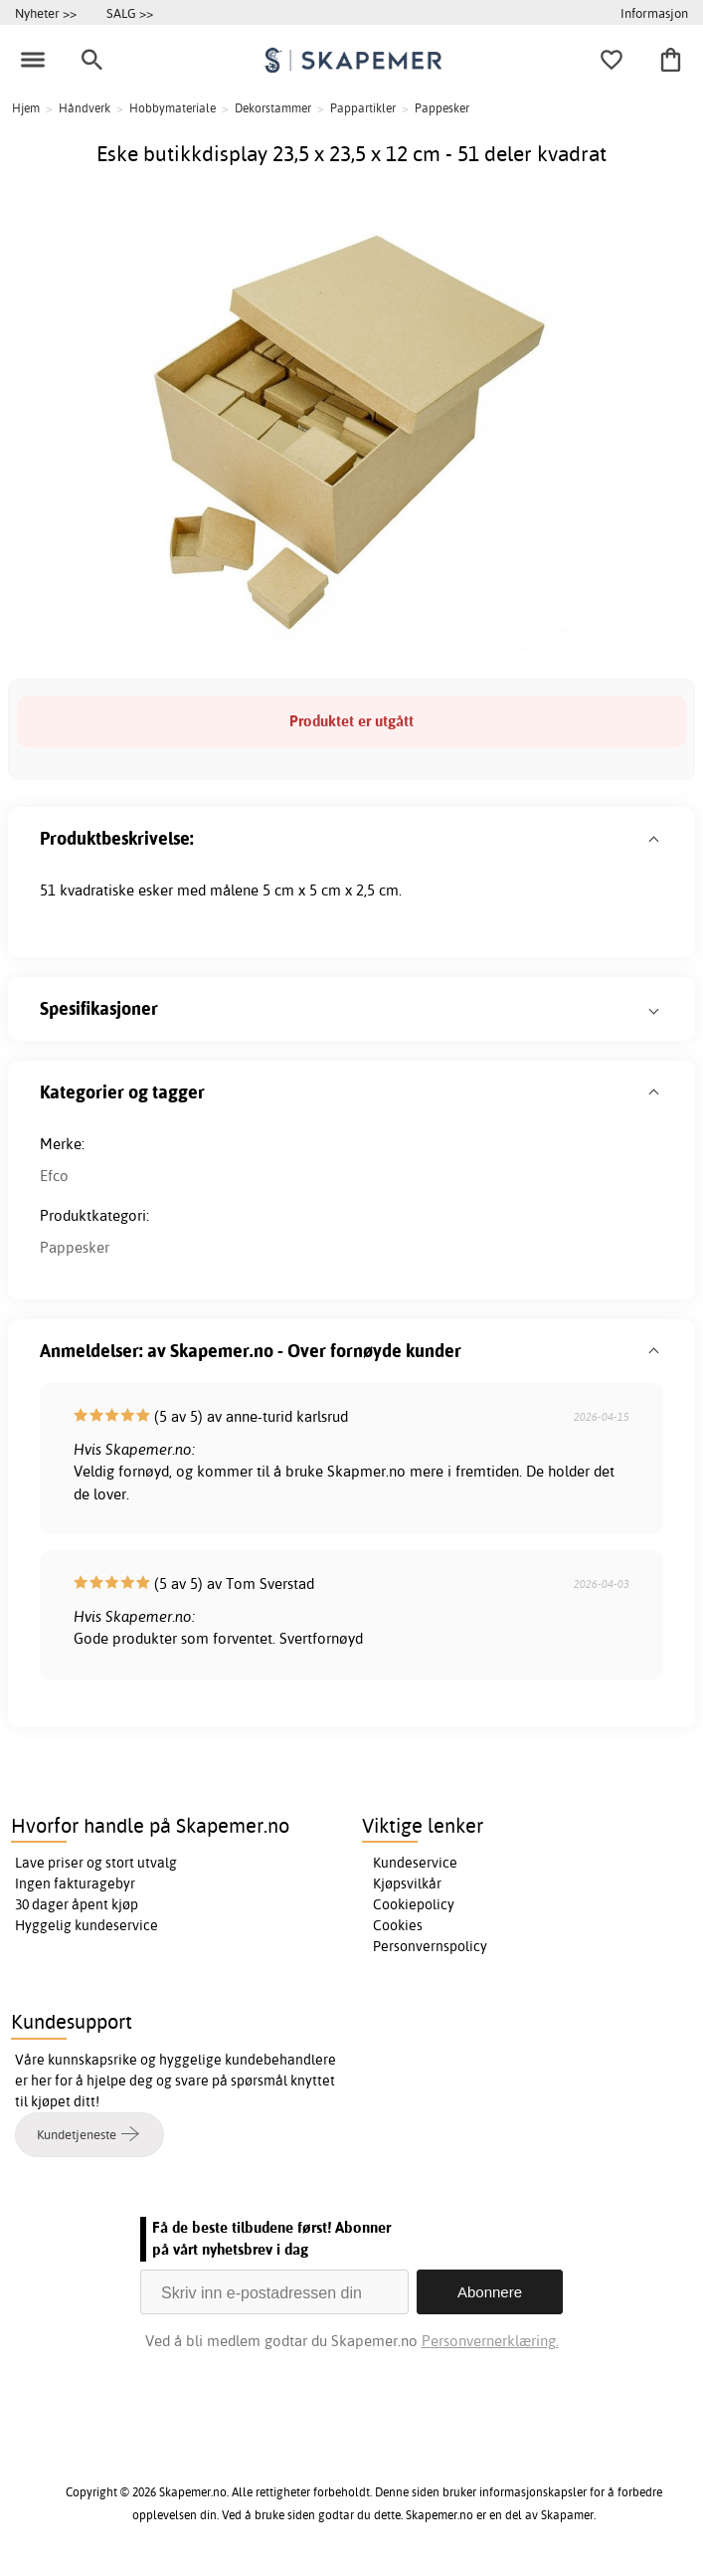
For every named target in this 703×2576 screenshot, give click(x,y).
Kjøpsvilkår (407, 1883)
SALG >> (129, 13)
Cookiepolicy (413, 1904)
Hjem (26, 107)
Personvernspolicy (430, 1946)
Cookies (398, 1925)
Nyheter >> (46, 13)
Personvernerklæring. (490, 2340)
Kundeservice (415, 1863)
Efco (54, 1175)
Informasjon (654, 13)
